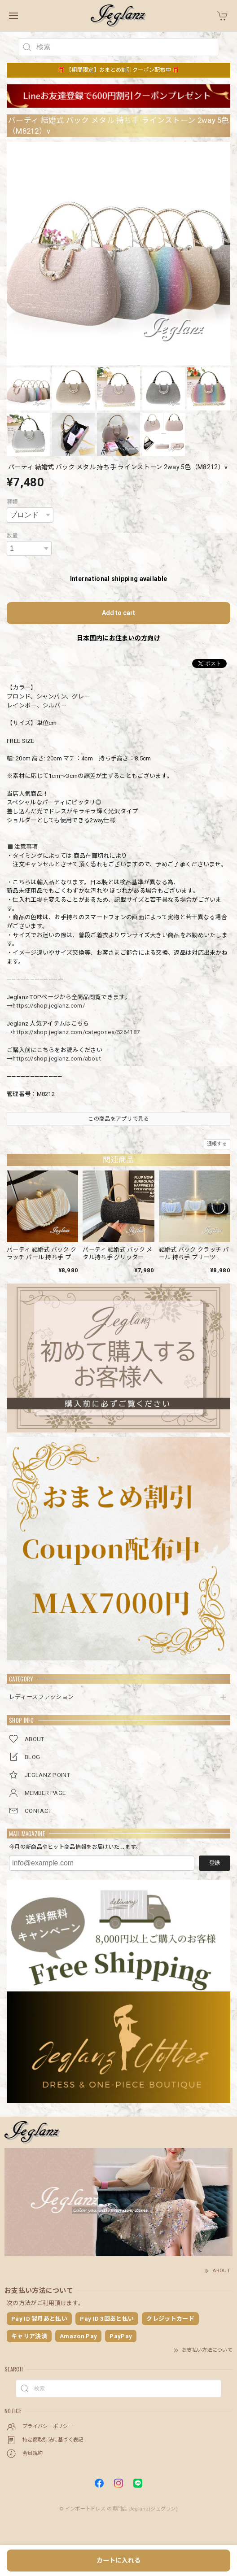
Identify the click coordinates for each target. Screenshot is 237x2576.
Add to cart (118, 612)
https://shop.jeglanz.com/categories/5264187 (76, 1032)
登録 (214, 1863)
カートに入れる (118, 2560)
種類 (12, 502)
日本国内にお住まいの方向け (118, 638)
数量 (12, 536)
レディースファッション (41, 1697)
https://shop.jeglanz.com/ (49, 1005)
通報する (217, 1144)
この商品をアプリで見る (118, 1119)
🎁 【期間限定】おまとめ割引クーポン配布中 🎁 (119, 70)
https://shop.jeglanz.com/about (57, 1058)
